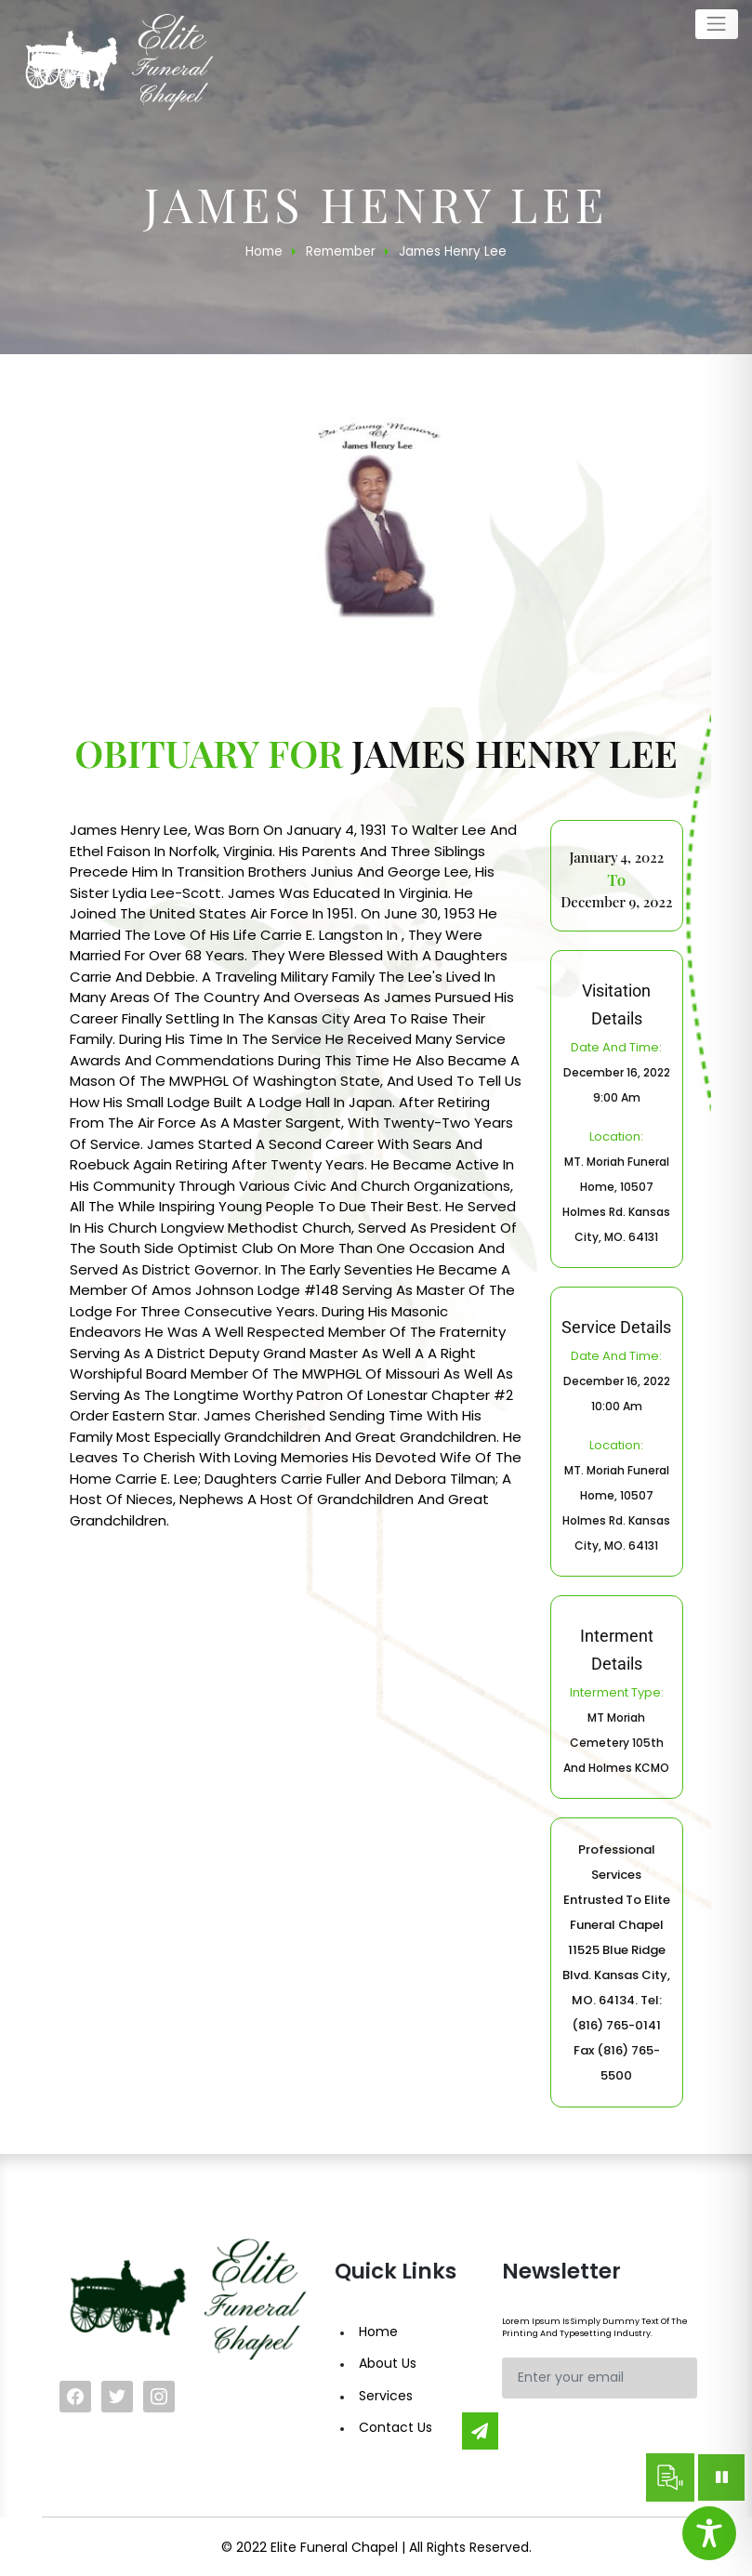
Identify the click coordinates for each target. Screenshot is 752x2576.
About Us (387, 2363)
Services (386, 2395)
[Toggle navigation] (716, 24)
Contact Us (395, 2427)
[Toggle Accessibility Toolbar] (709, 2533)
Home (378, 2331)
